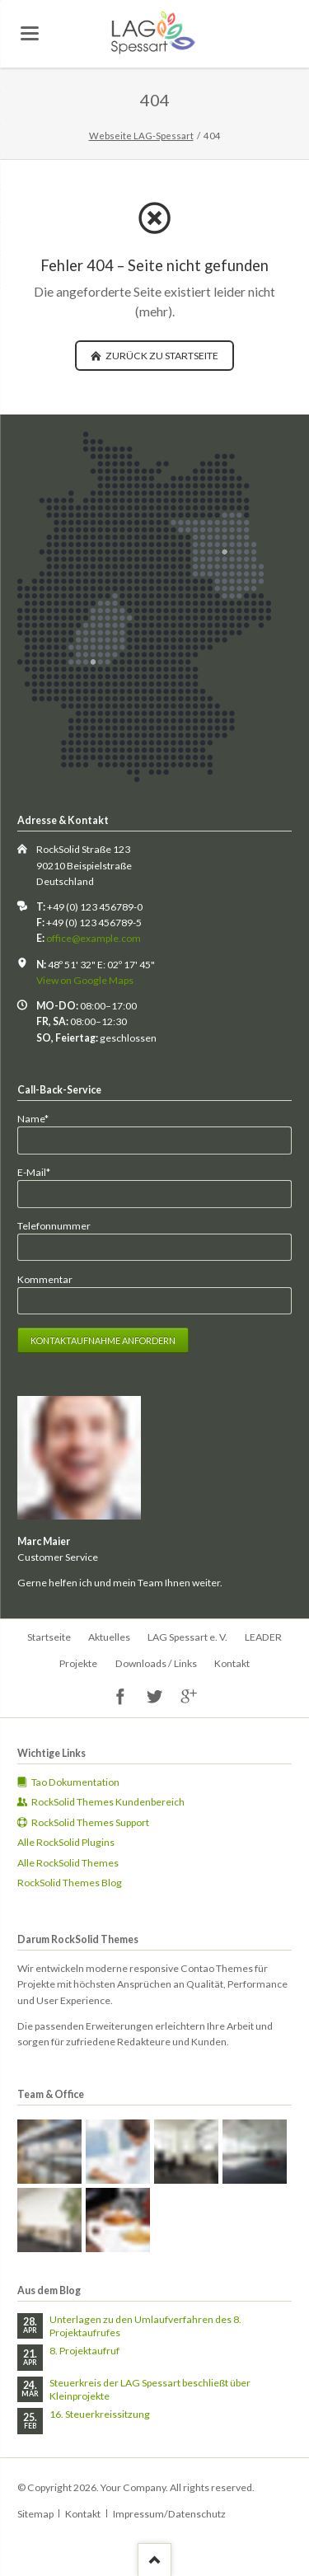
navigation (30, 33)
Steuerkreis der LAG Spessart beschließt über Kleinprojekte (149, 2389)
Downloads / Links (156, 1663)
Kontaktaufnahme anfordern (103, 1340)
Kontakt (232, 1663)
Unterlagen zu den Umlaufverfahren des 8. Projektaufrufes (145, 2326)
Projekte (78, 1663)
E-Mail (39, 1171)
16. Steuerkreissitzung (99, 2414)
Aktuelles (109, 1637)
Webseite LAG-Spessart (141, 135)
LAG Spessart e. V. (187, 1637)
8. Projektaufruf (84, 2350)
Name (39, 1118)
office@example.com (93, 938)
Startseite (49, 1637)
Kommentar (45, 1279)
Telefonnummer (54, 1226)
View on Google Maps (84, 980)
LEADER (263, 1637)
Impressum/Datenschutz (169, 2514)
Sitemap (35, 2514)
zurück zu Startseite (161, 355)
